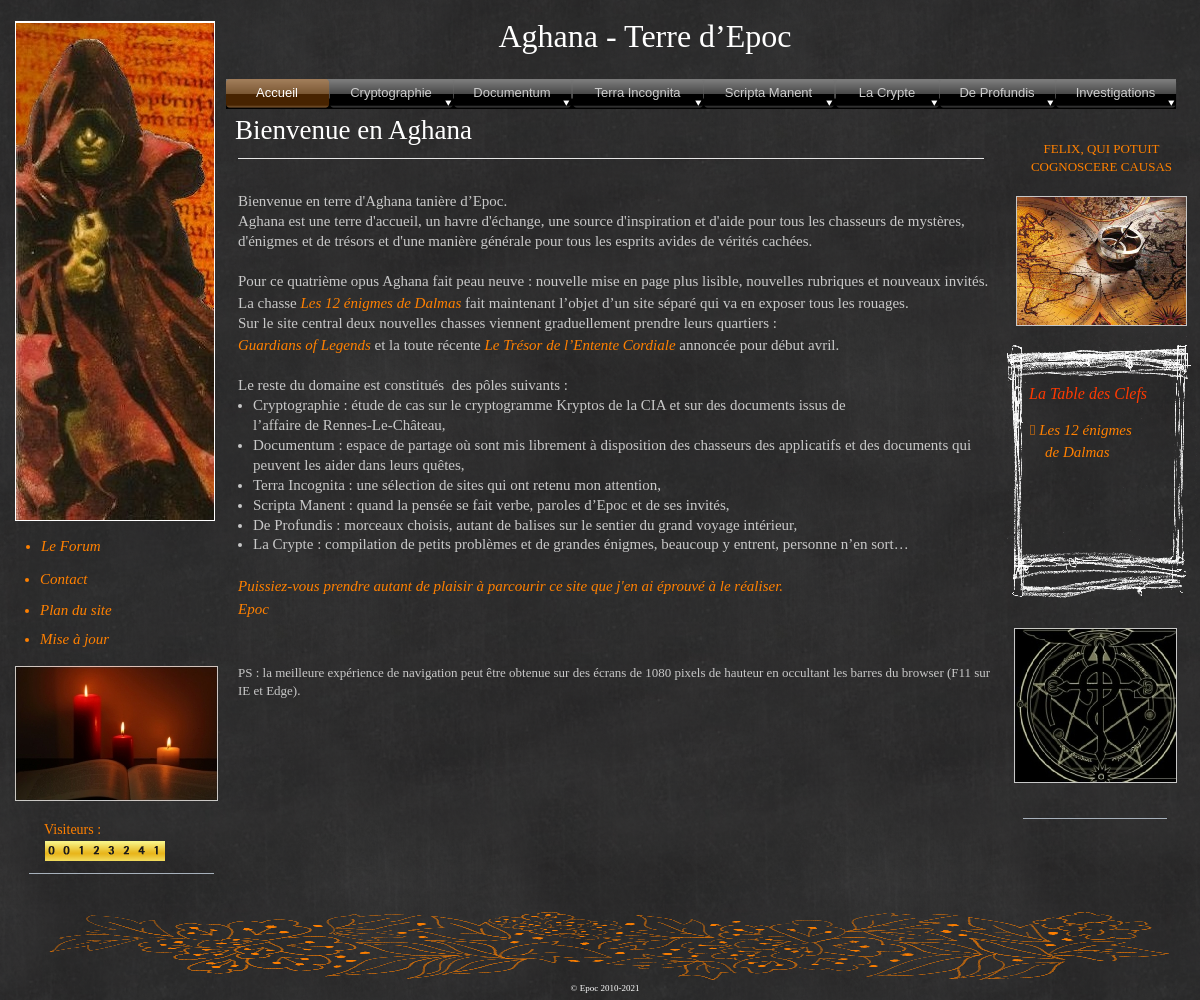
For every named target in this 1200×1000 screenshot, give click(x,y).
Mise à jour (74, 639)
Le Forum (71, 546)
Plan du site (76, 610)
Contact (64, 579)
